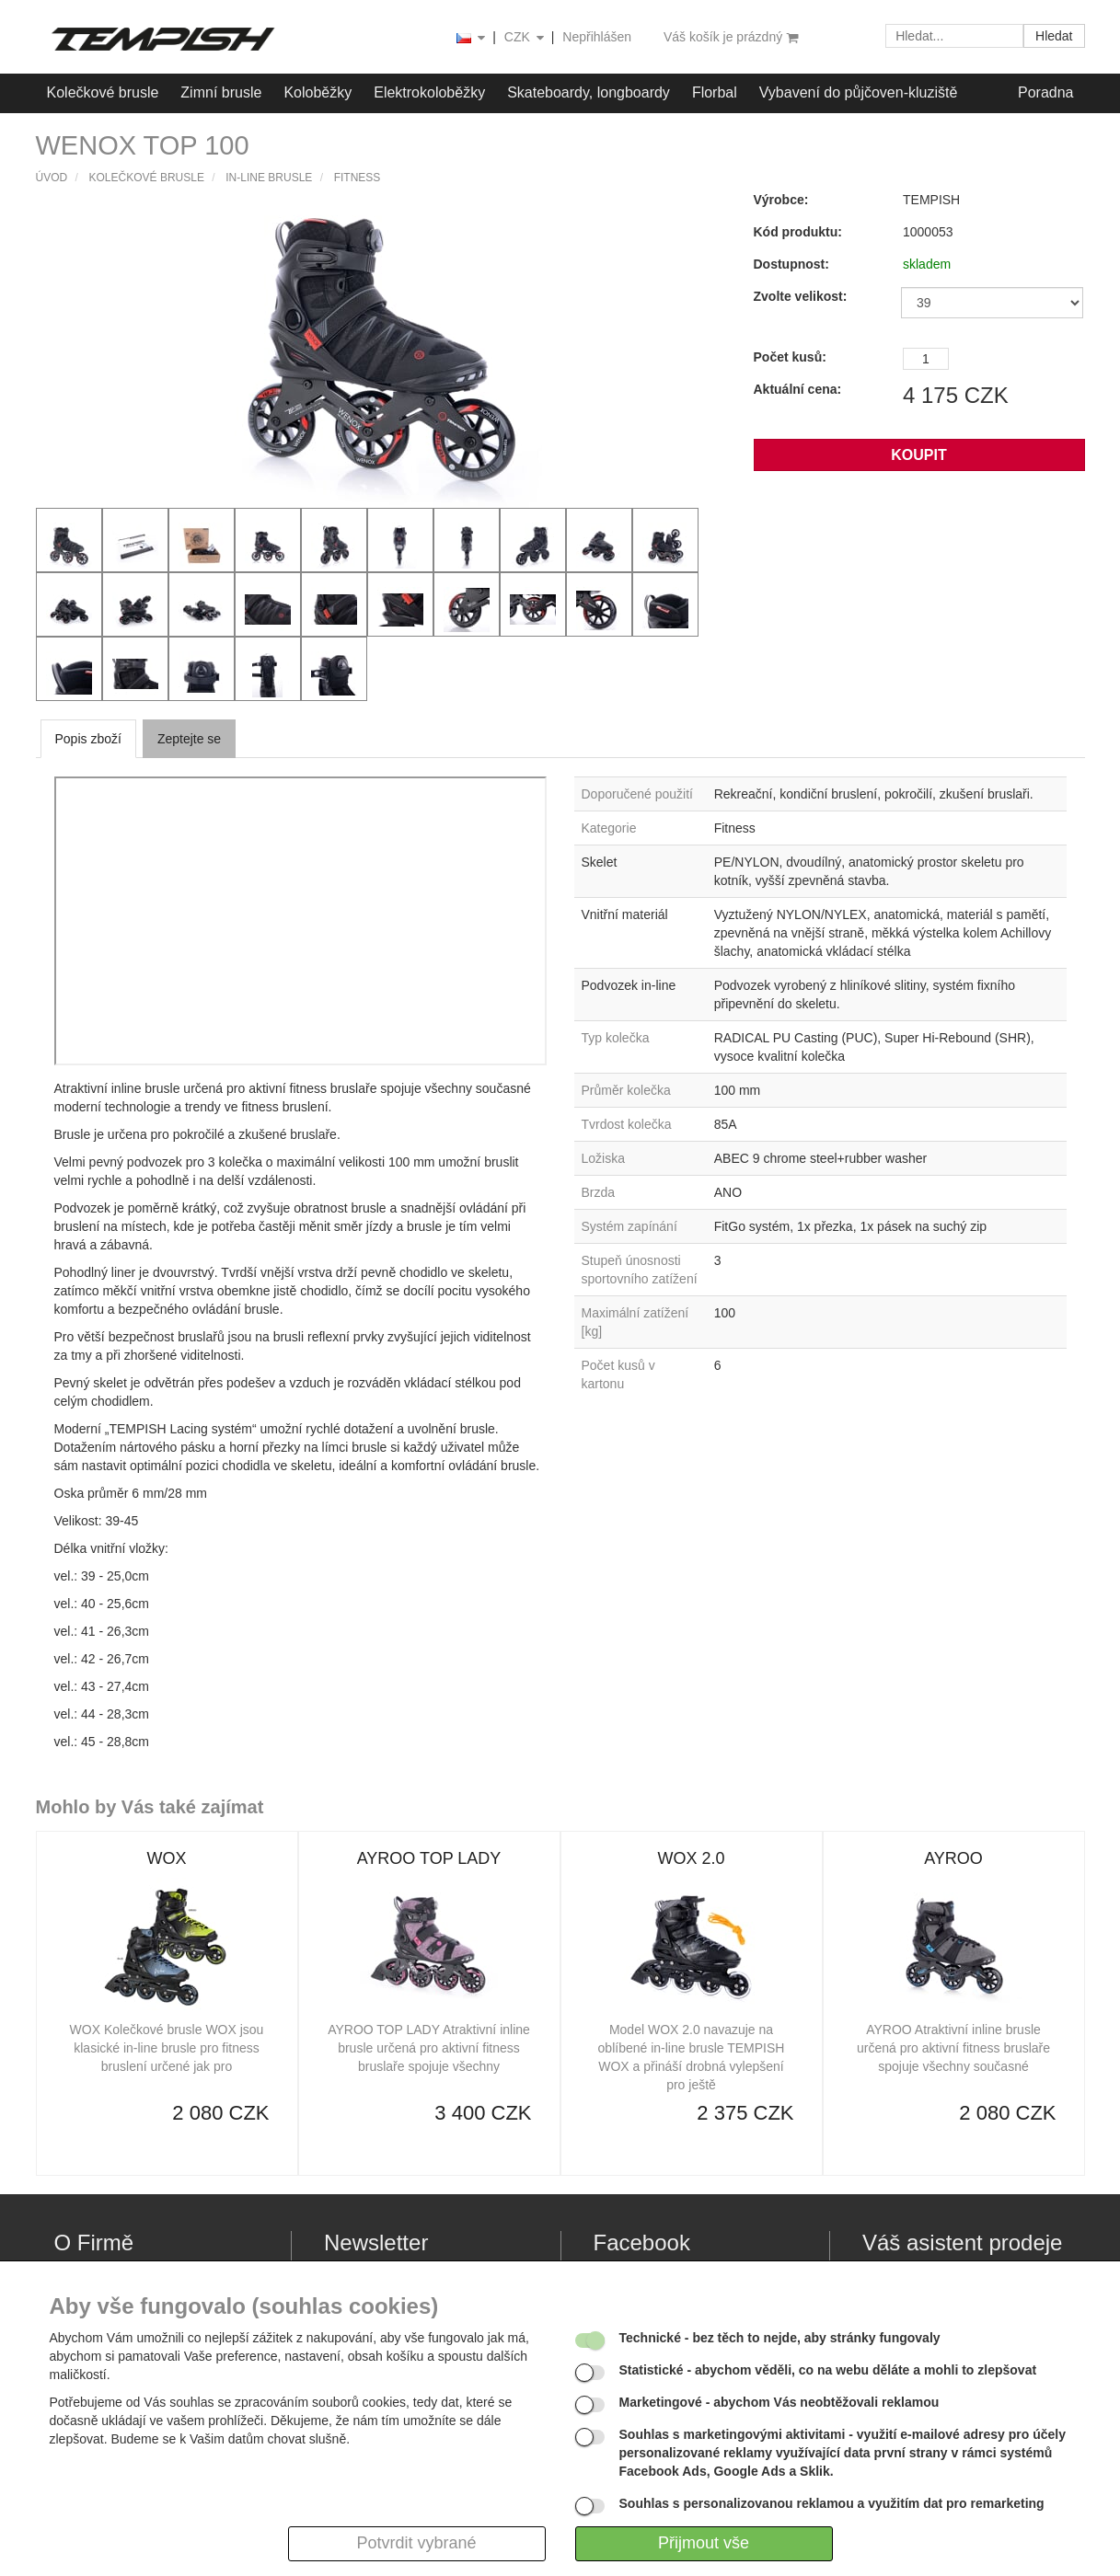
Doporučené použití (637, 794)
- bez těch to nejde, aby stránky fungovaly (780, 2337)
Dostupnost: (791, 264)
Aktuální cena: (798, 389)
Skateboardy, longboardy (588, 92)
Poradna (1046, 92)
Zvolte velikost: (801, 296)
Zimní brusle (220, 92)
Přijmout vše (703, 2543)
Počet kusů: (790, 357)
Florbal (714, 92)
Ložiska (603, 1158)
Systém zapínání (629, 1226)
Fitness (357, 177)
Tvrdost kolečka (627, 1124)
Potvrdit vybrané (416, 2543)
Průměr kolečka (626, 1090)
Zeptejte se (189, 738)
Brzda (599, 1192)
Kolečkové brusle (103, 92)
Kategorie (609, 828)
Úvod (52, 177)
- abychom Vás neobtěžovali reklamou (779, 2402)
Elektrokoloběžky (429, 92)
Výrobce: (781, 199)
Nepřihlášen (596, 36)
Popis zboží (88, 738)
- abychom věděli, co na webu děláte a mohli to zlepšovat (828, 2370)
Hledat (1053, 36)
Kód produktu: (798, 231)
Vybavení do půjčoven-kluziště (858, 92)
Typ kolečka (616, 1037)
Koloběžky (317, 92)
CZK (525, 38)
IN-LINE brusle (268, 177)
